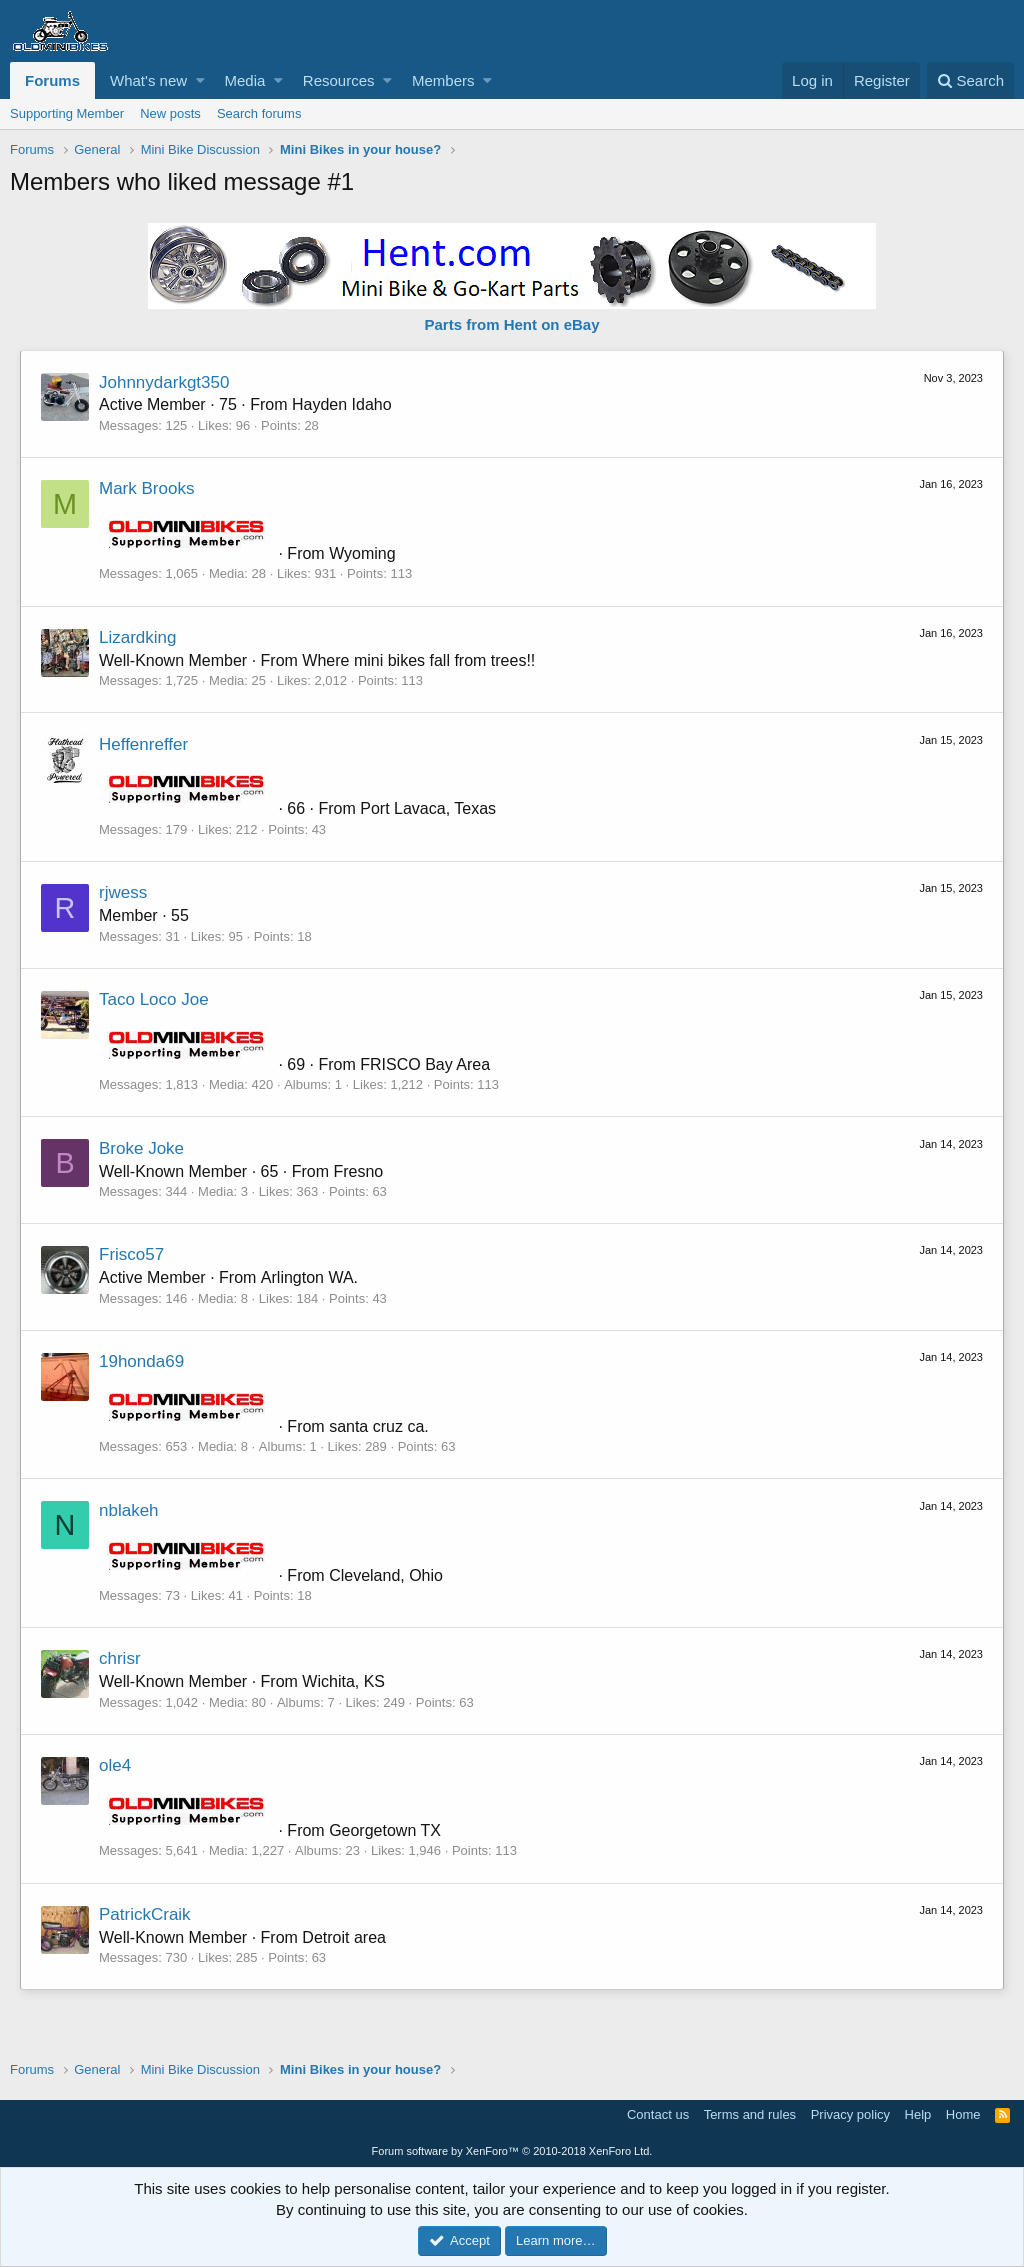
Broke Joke (141, 1148)
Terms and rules (750, 2114)
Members (443, 80)
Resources (339, 80)
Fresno (358, 1171)
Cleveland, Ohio (386, 1575)
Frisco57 (131, 1254)
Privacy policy (850, 2114)
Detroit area (344, 1937)
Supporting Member (67, 113)
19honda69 (141, 1361)
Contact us (658, 2114)
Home (963, 2114)
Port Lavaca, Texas (428, 808)
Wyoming (362, 553)
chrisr (120, 1658)
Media (245, 80)
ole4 (115, 1765)
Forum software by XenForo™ (512, 2151)
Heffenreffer (143, 744)
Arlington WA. (309, 1277)
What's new (148, 80)
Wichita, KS (343, 1681)
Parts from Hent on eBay (511, 324)
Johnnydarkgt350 (164, 382)
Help (918, 2114)
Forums (52, 80)
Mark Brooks (146, 488)
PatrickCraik (145, 1914)
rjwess (123, 892)
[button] (200, 80)
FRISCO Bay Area (425, 1064)
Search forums (259, 113)
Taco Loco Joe (154, 999)
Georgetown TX (385, 1830)
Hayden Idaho (342, 404)
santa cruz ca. (379, 1426)
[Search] (970, 80)
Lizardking (138, 637)
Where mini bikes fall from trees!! (418, 660)
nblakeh (129, 1510)
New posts (170, 113)
